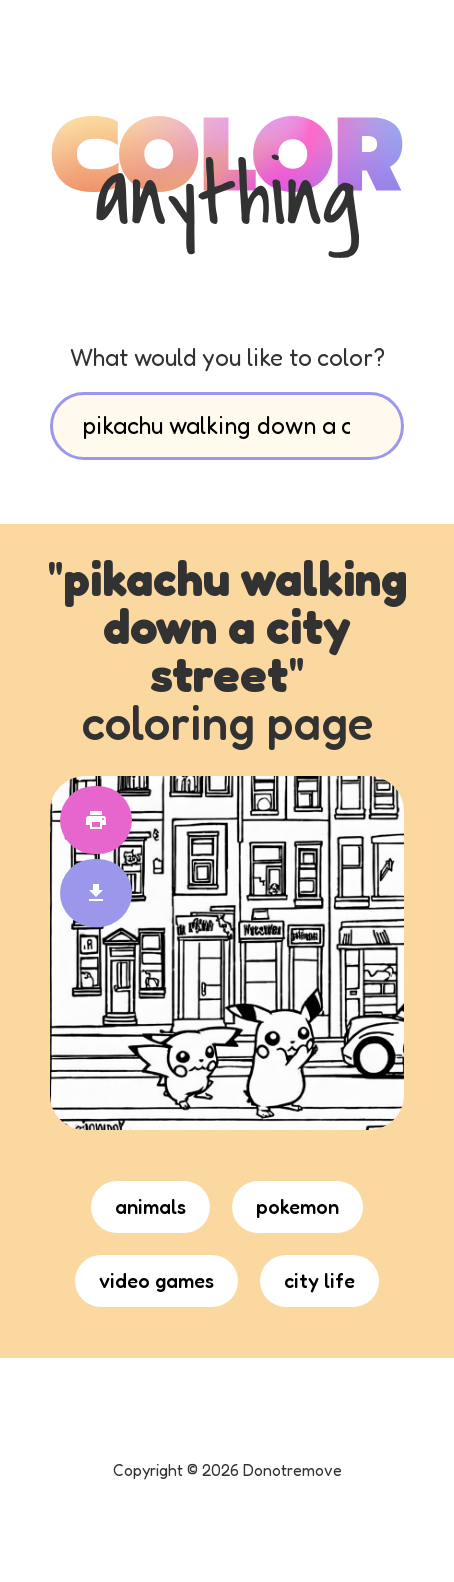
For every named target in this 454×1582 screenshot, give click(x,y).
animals (150, 1207)
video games (156, 1281)
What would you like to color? (227, 357)
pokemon (297, 1207)
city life (319, 1281)
